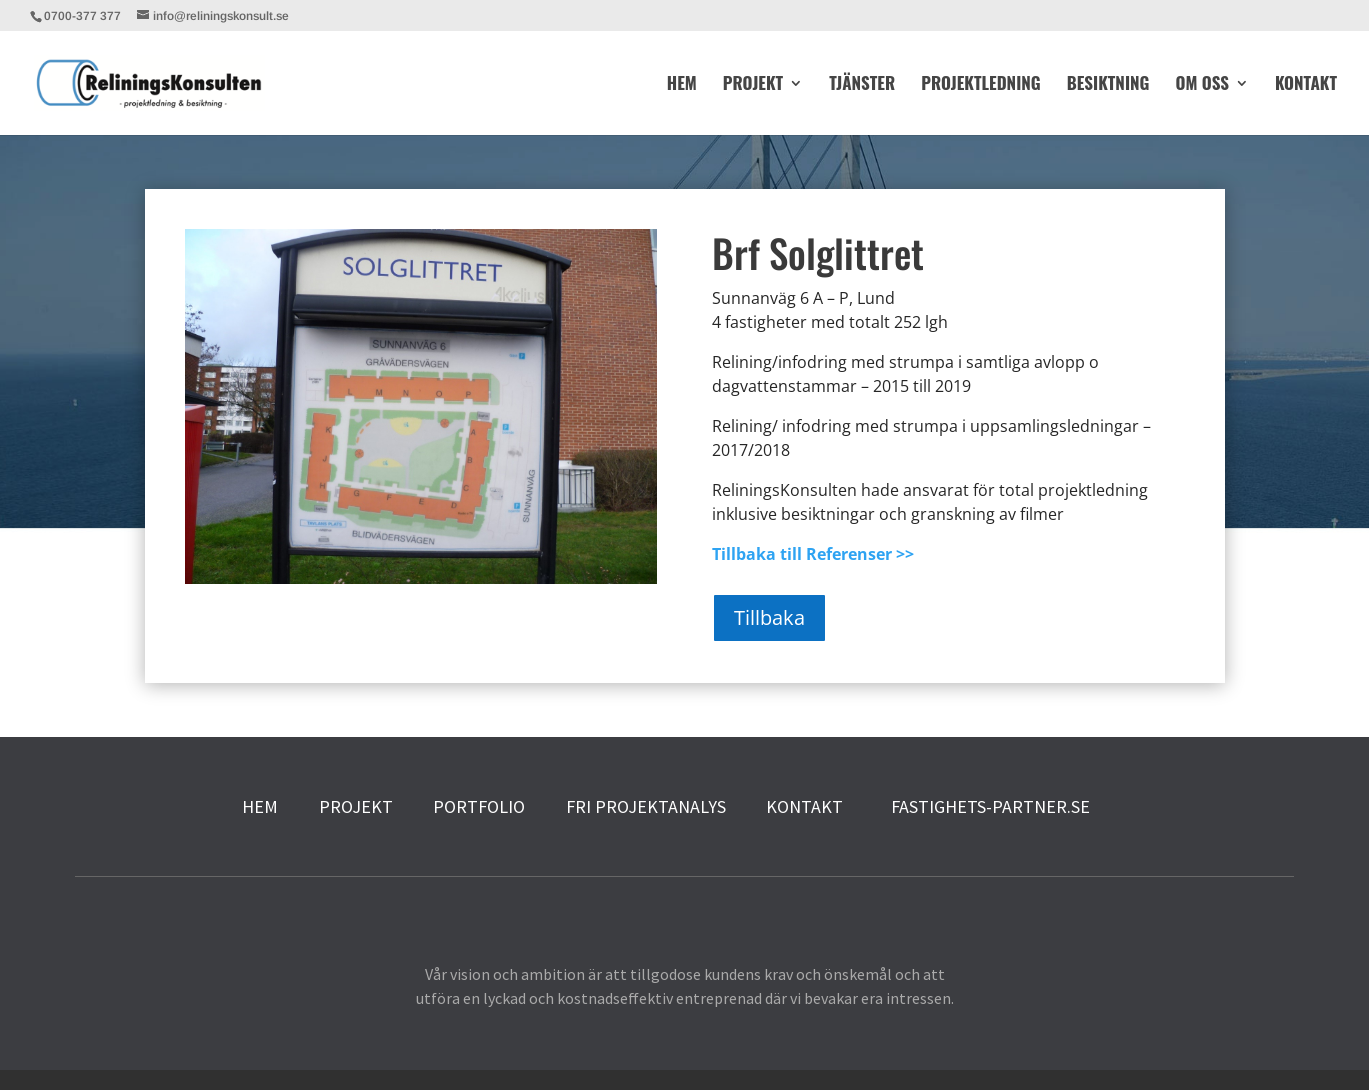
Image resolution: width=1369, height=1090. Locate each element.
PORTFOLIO (479, 806)
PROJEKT (753, 85)
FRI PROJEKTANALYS (646, 806)
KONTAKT (1306, 85)
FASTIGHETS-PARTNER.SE (986, 806)
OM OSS (1201, 85)
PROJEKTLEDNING (981, 85)
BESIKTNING (1108, 85)
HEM (682, 85)
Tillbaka (769, 617)
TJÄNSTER (862, 85)
